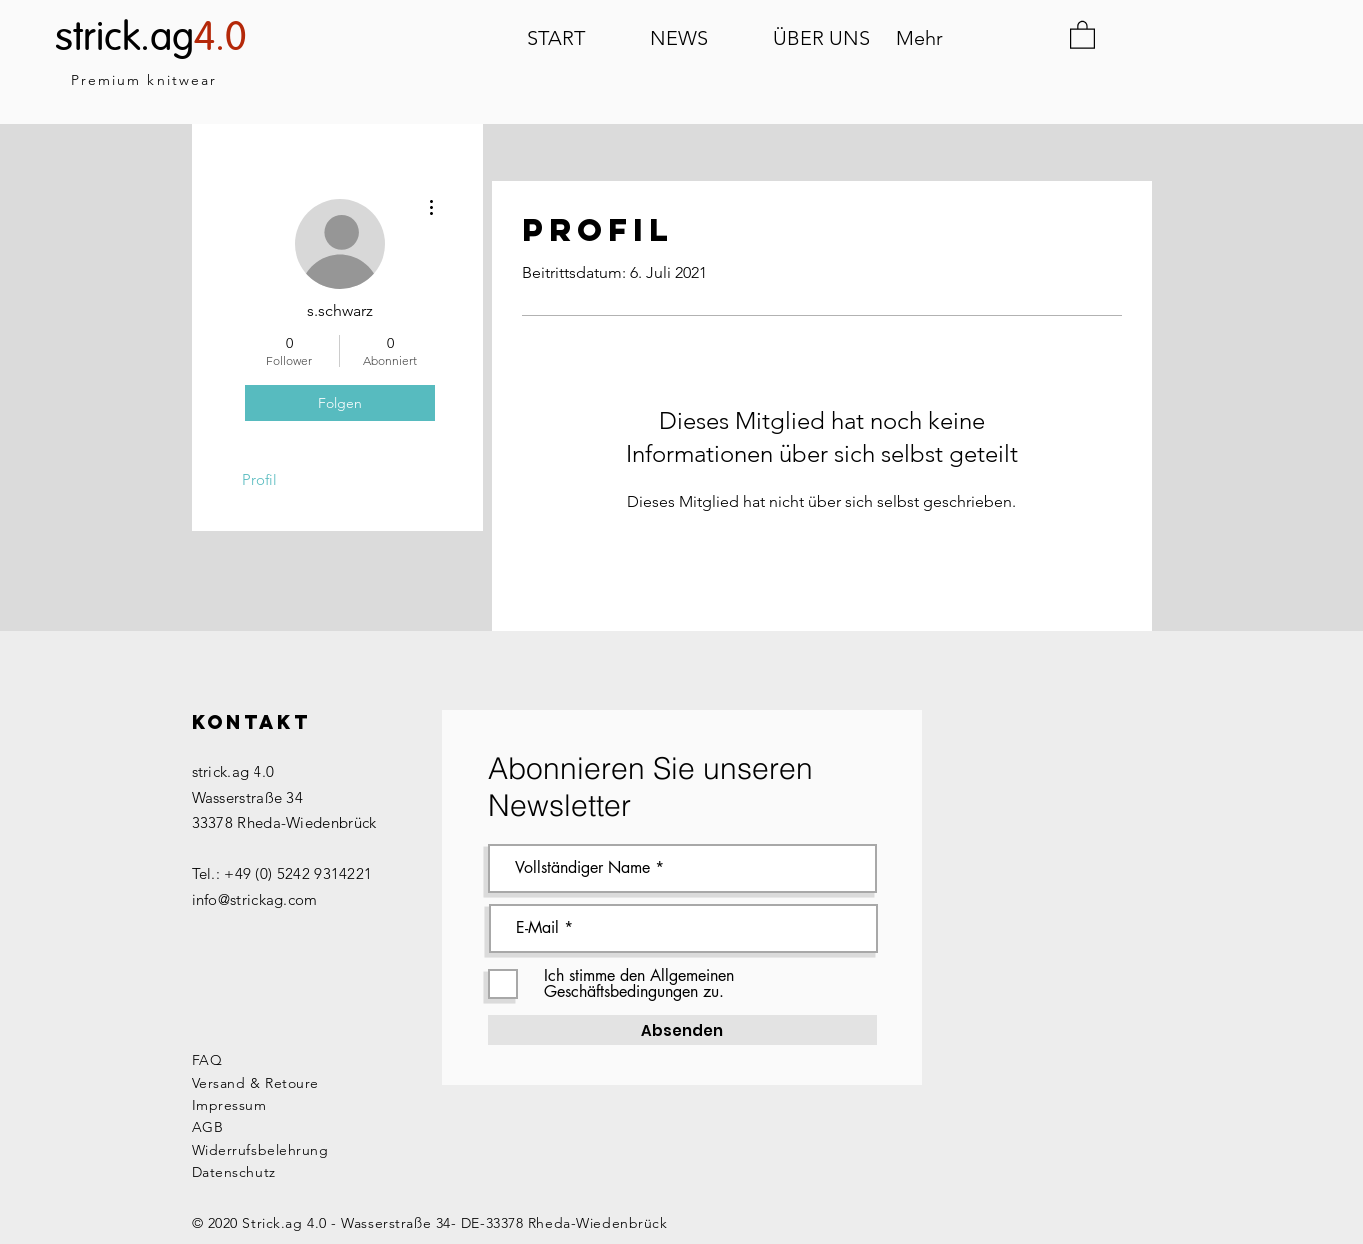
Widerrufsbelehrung (260, 1150)
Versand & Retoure (256, 1083)
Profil (259, 479)
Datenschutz (234, 1172)
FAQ (207, 1060)
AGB (208, 1127)
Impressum (229, 1105)
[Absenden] (682, 1030)
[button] (1082, 34)
